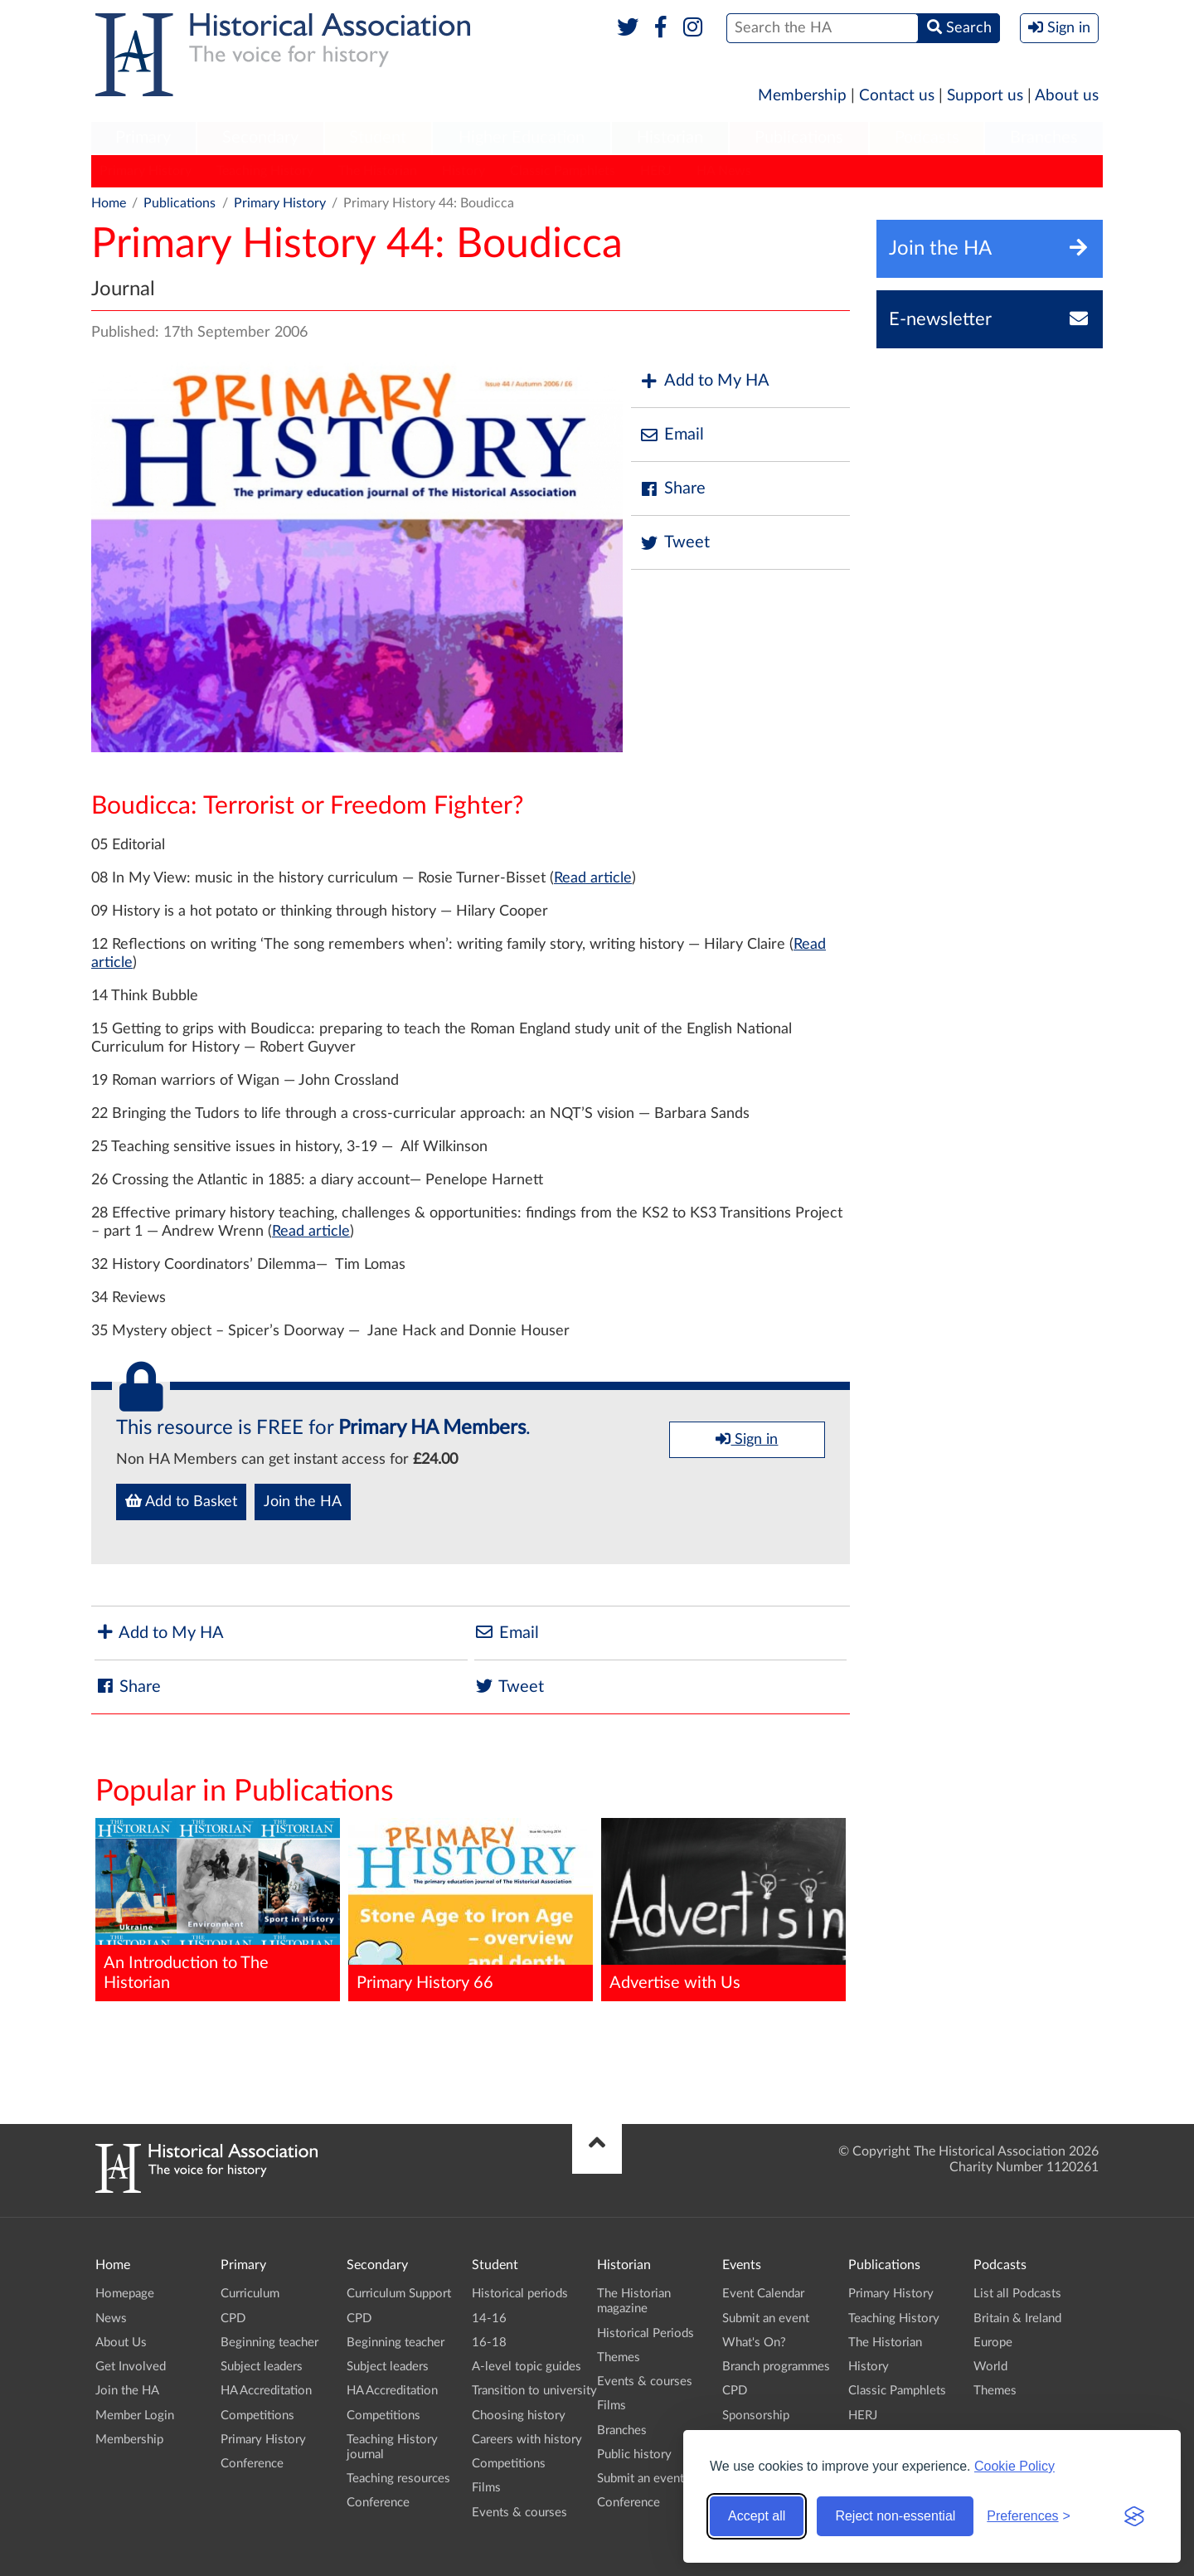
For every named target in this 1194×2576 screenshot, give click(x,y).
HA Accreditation (266, 2390)
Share (672, 489)
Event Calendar (763, 2293)
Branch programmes (776, 2366)
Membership (802, 96)
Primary (143, 137)
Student (377, 137)
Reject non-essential (895, 2516)
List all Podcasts (1017, 2293)
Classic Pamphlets (562, 170)
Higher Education (522, 137)
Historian (670, 137)
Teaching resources (398, 2478)
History (463, 170)
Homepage (124, 2293)
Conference (252, 2463)
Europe (992, 2342)
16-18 (489, 2342)
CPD (233, 2318)
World (990, 2366)
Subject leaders (262, 2366)
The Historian (377, 170)
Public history (634, 2454)
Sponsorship (755, 2415)
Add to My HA (704, 381)
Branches (1044, 137)
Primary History (146, 170)
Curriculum (250, 2293)
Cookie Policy (1014, 2466)
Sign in (747, 1439)
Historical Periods (645, 2333)
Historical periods (520, 2293)
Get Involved (130, 2366)
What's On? (754, 2342)
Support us (985, 96)
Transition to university (534, 2390)
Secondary (260, 137)
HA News (723, 170)
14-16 (489, 2318)
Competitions (257, 2415)
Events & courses (519, 2512)
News (111, 2318)
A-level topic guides (526, 2366)
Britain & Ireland (1017, 2318)
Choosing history (518, 2415)
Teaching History (264, 170)
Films (486, 2487)
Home (108, 203)
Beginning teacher (269, 2342)
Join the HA (303, 1502)
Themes (618, 2357)
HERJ (656, 170)
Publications (799, 137)
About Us (121, 2342)
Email (671, 435)
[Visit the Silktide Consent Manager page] (1134, 2516)
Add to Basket (181, 1501)
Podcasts (927, 137)
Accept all (756, 2516)
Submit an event (640, 2478)
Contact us (896, 96)
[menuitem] (143, 138)
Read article (593, 878)
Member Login (134, 2415)
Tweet (674, 543)
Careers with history (527, 2439)
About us (1067, 96)
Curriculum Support (399, 2293)
